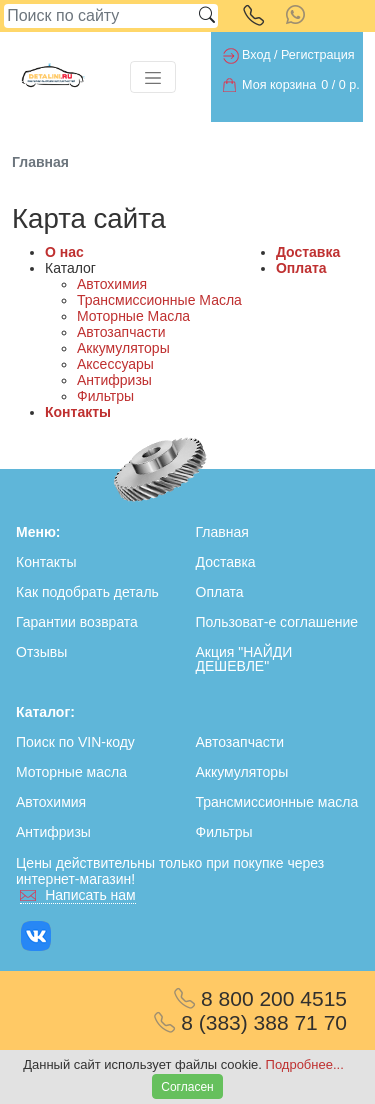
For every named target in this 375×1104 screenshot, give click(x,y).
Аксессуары (115, 364)
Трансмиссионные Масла (159, 300)
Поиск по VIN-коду (75, 742)
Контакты (78, 412)
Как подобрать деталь (87, 592)
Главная (222, 532)
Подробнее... (305, 1064)
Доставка (308, 252)
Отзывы (41, 652)
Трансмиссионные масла (277, 802)
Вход (256, 55)
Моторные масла (71, 772)
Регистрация (318, 55)
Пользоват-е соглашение (277, 622)
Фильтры (105, 396)
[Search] (100, 16)
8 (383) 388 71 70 (250, 1022)
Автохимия (112, 284)
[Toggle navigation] (153, 77)
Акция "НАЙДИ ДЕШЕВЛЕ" (244, 659)
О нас (64, 252)
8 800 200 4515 (260, 998)
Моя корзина (279, 85)
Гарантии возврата (77, 622)
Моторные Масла (133, 316)
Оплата (301, 268)
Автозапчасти (121, 332)
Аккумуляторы (123, 348)
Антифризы (114, 380)
